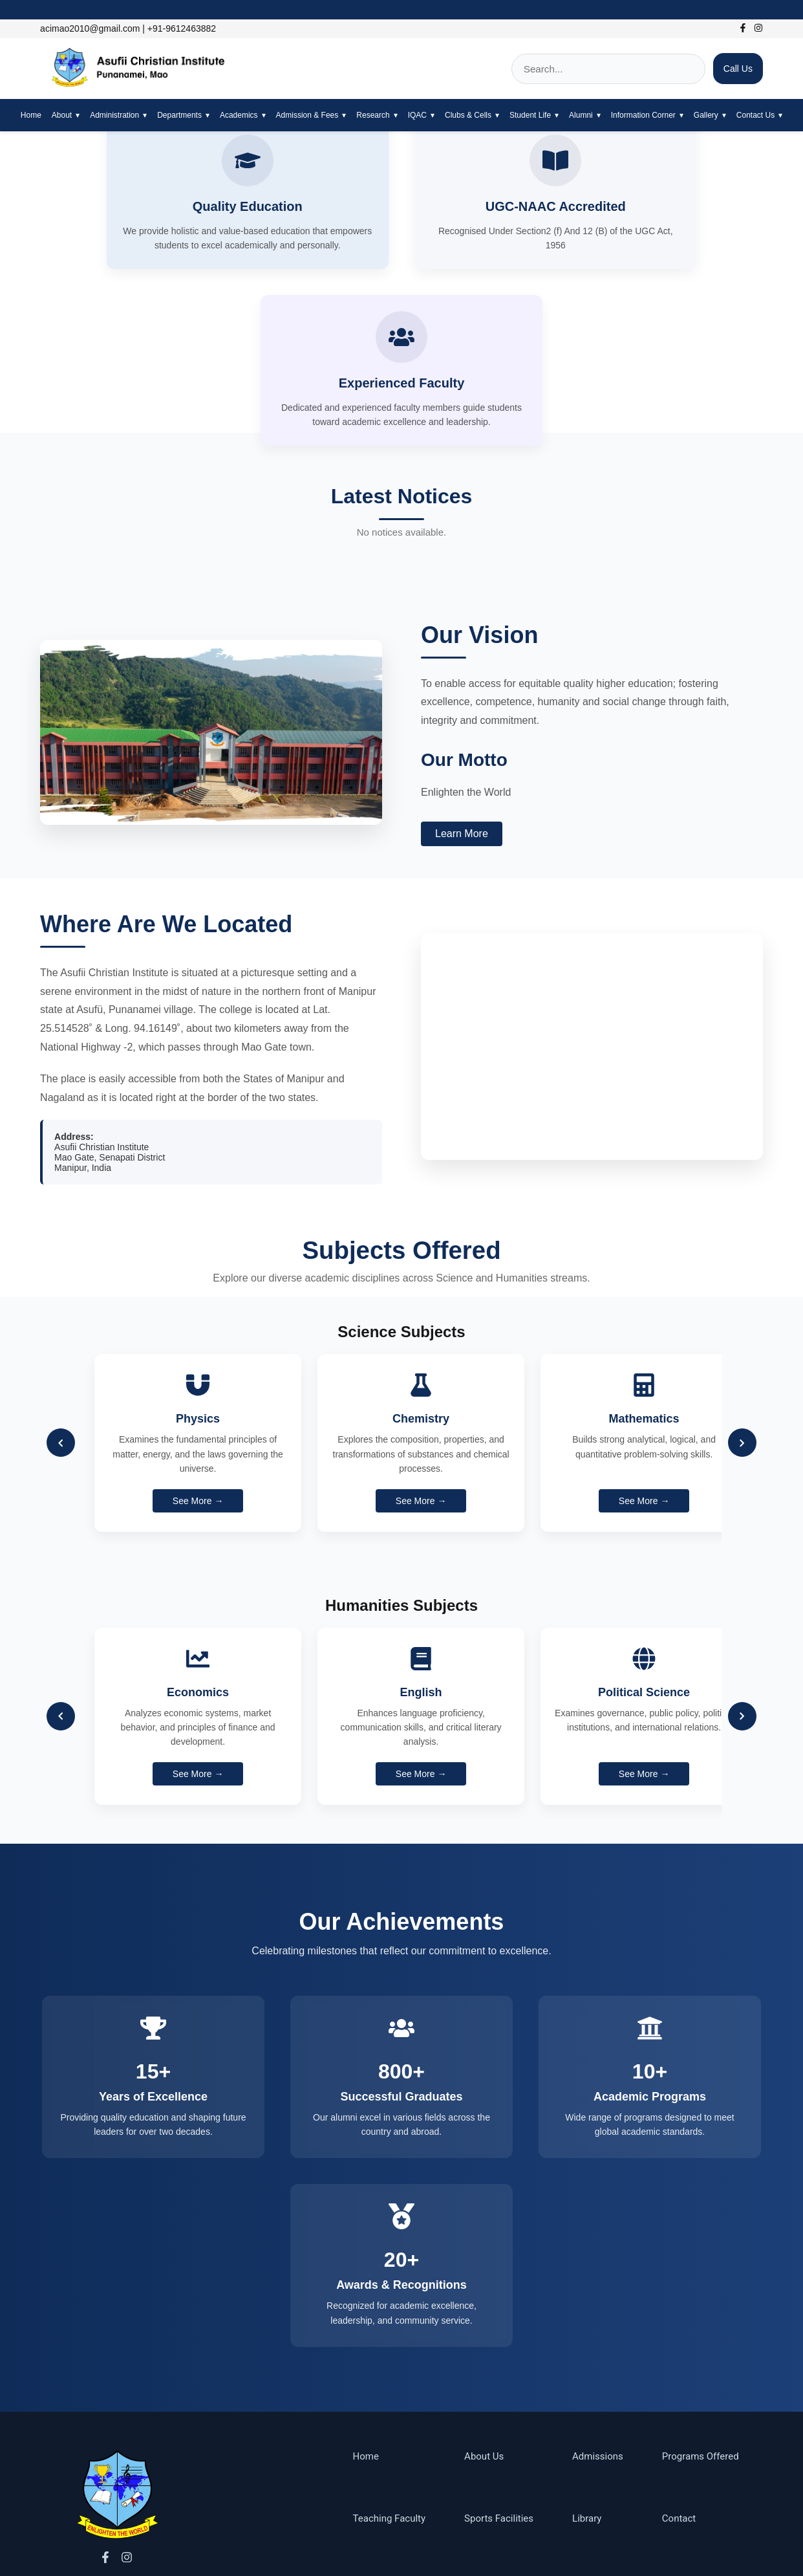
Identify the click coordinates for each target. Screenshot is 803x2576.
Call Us (738, 68)
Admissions (597, 2324)
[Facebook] (739, 29)
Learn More (461, 671)
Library (586, 2386)
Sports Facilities (498, 2386)
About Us (484, 2324)
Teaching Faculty (389, 2386)
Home (31, 115)
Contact (679, 2386)
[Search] (608, 69)
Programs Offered (700, 2324)
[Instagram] (755, 29)
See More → (198, 1338)
